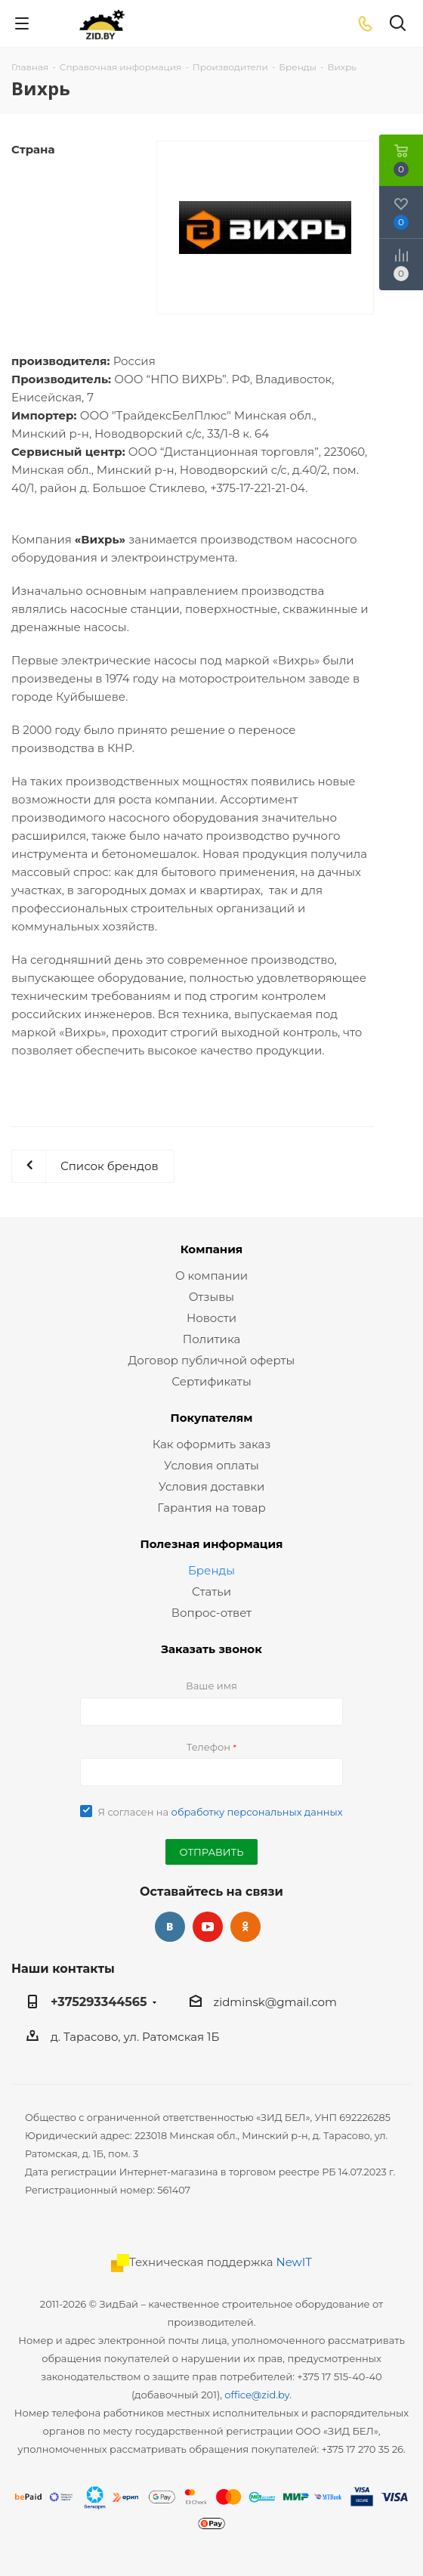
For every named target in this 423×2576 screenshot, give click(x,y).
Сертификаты (211, 1381)
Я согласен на (219, 1812)
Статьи (211, 1591)
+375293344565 (99, 2001)
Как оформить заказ (212, 1444)
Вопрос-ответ (211, 1612)
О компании (211, 1275)
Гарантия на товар (211, 1507)
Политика (211, 1339)
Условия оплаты (211, 1465)
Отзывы (211, 1297)
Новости (211, 1318)
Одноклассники (245, 1927)
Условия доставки (212, 1486)
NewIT (294, 2262)
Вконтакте (170, 1927)
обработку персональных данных (257, 1812)
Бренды (211, 1570)
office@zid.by (256, 2395)
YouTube (208, 1927)
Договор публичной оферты (211, 1360)
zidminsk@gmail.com (275, 2002)
